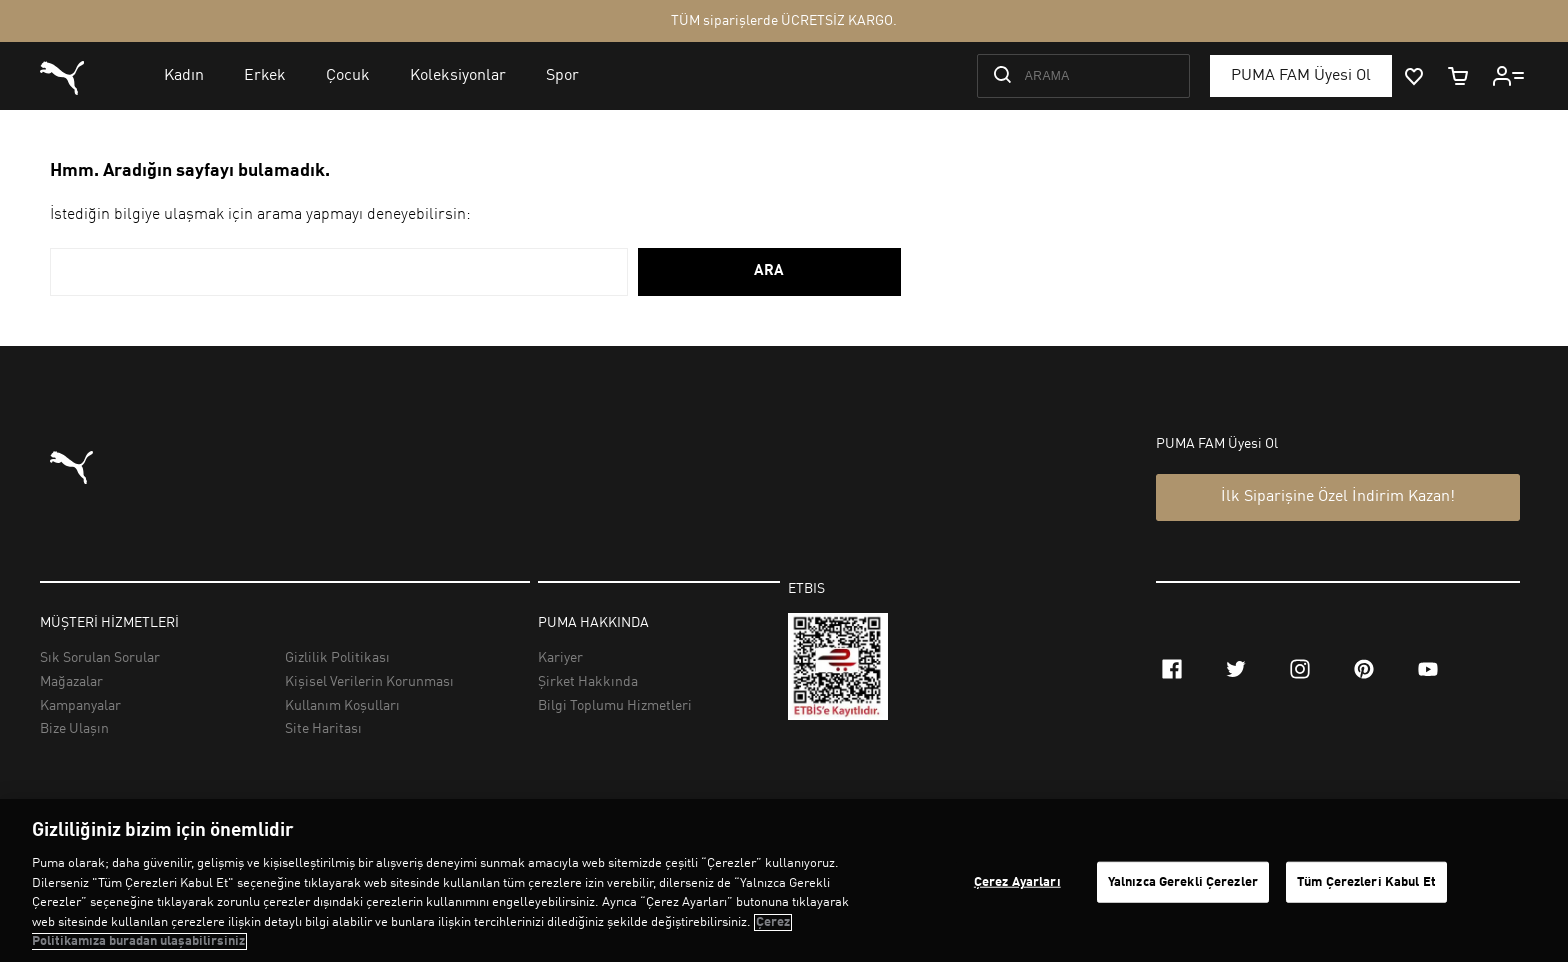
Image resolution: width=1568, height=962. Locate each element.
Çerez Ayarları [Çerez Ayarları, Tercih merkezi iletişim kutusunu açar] (1017, 881)
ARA (769, 271)
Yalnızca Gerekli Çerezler (1183, 881)
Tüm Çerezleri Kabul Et (1366, 881)
